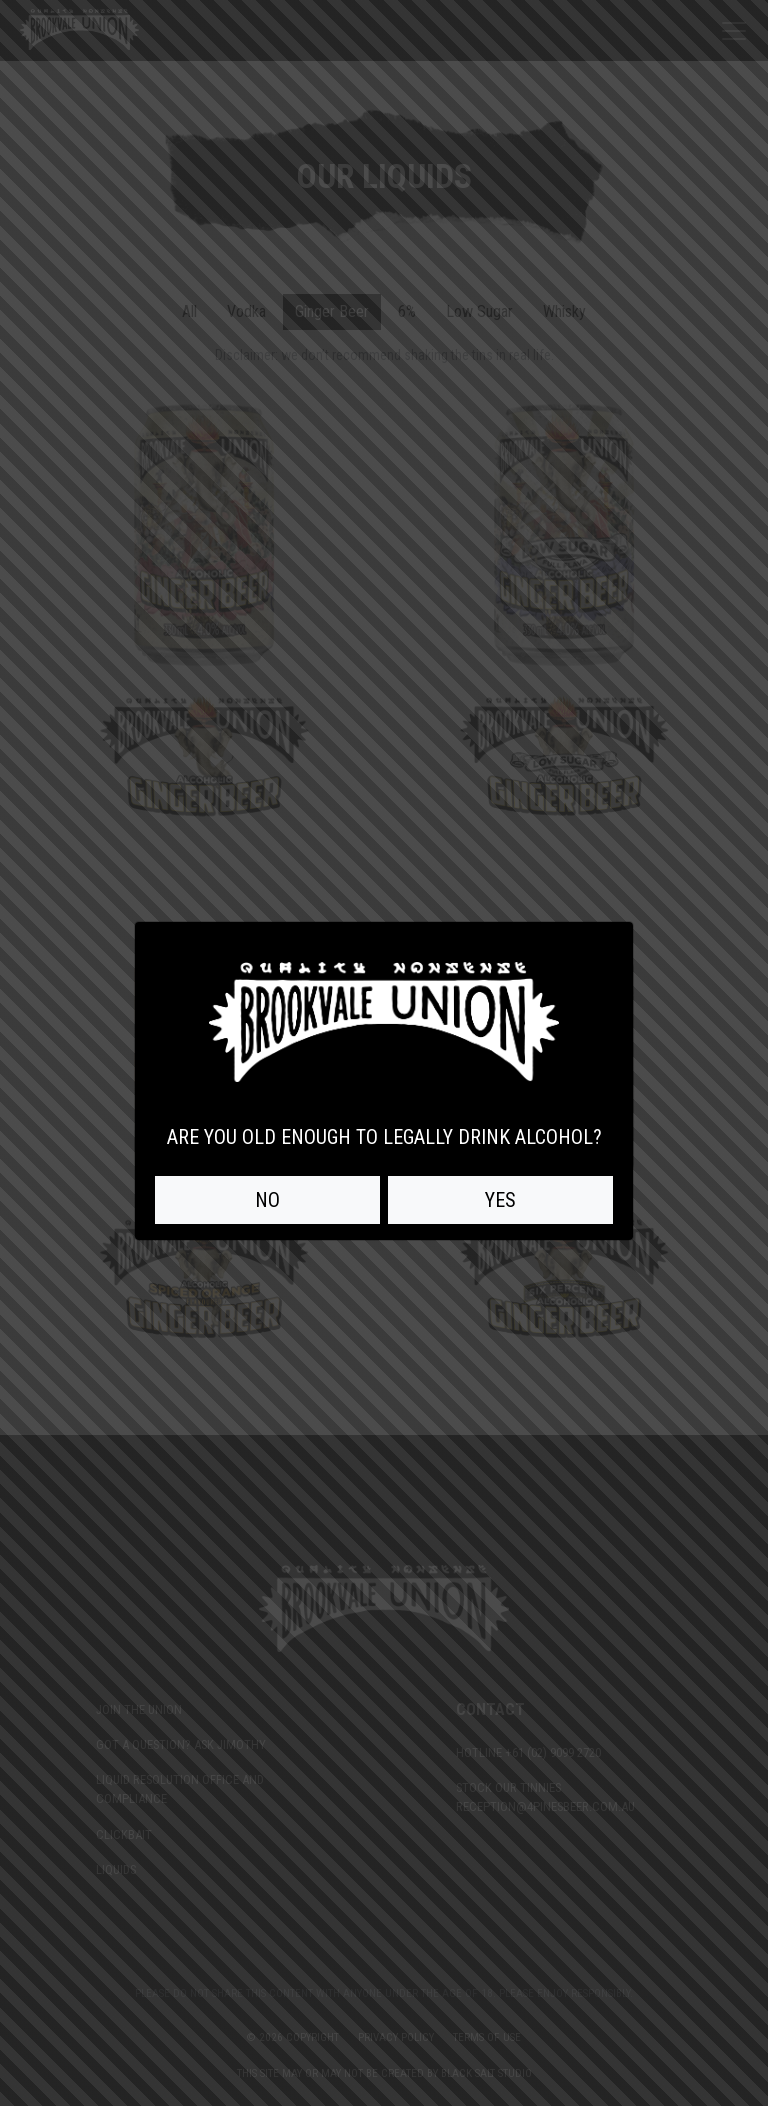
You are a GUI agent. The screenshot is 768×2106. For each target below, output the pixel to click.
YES (500, 1200)
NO (267, 1200)
